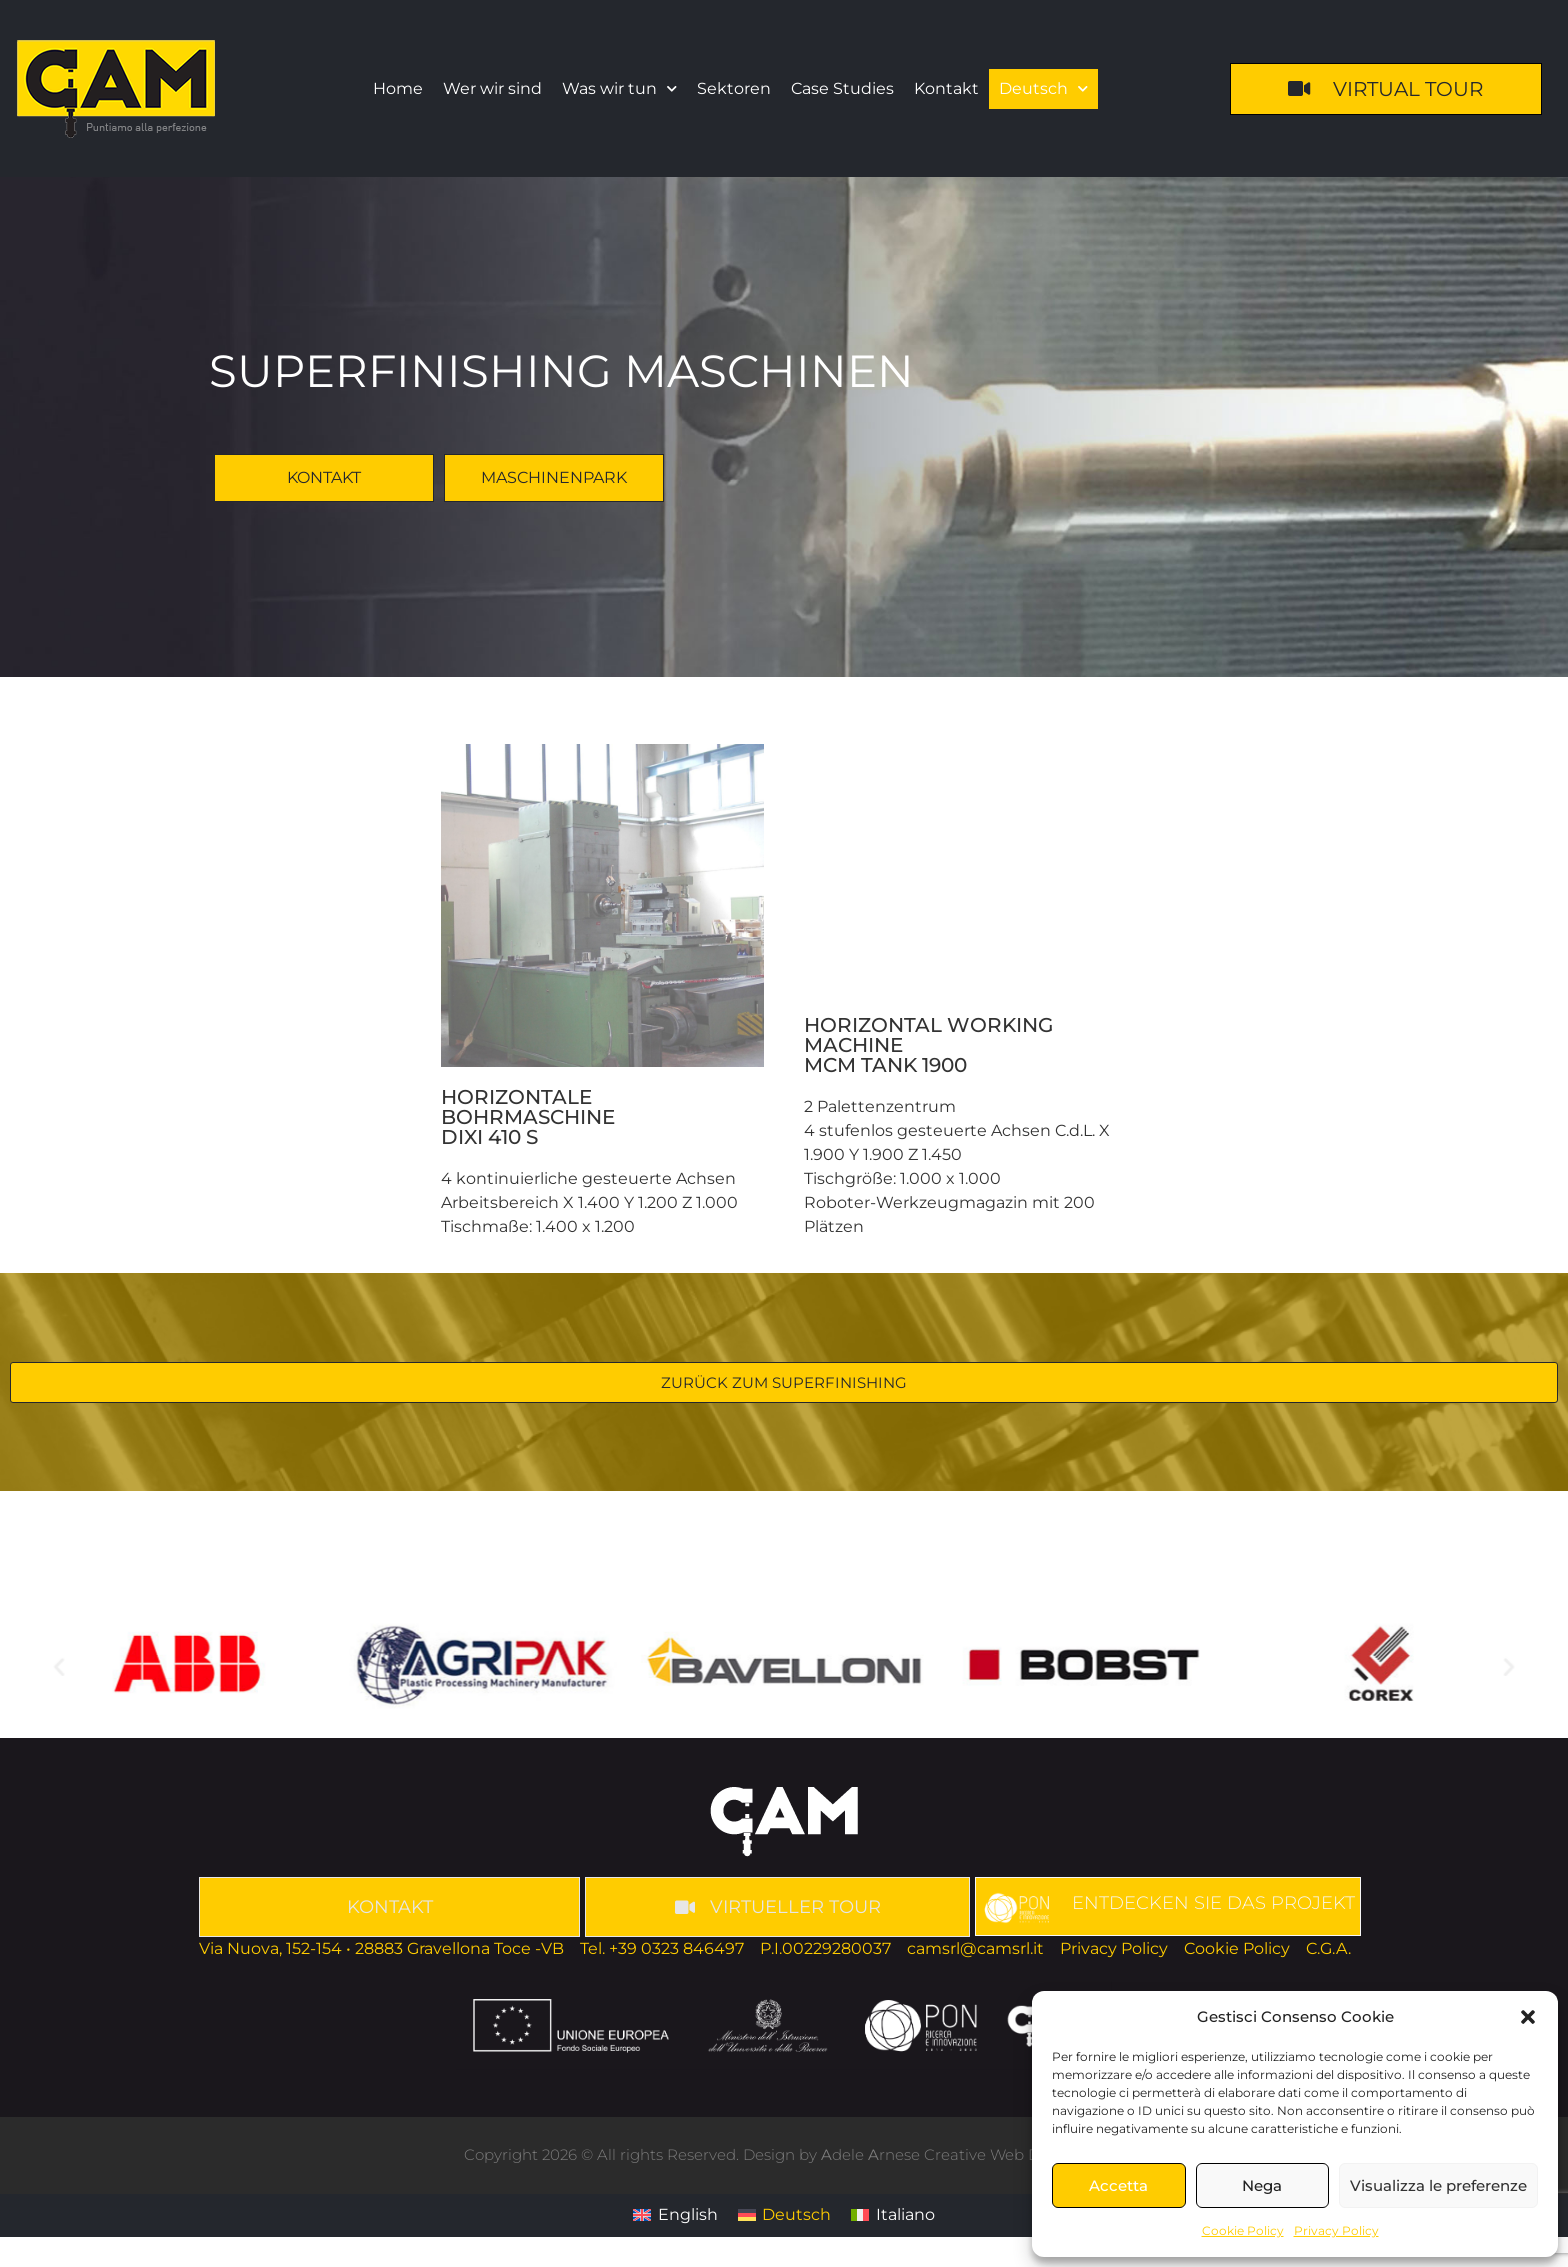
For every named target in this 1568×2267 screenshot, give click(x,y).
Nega (1262, 2185)
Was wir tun (619, 88)
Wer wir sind (492, 88)
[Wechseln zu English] (675, 2216)
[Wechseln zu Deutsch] (784, 2216)
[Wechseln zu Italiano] (892, 2216)
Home (398, 88)
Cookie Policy (1243, 2230)
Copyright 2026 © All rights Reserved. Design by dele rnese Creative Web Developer (784, 2154)
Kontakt (946, 88)
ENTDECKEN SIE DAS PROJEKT (1213, 1903)
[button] (1528, 2017)
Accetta (1118, 2185)
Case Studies (842, 88)
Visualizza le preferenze (1438, 2185)
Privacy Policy (1336, 2230)
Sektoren (734, 88)
